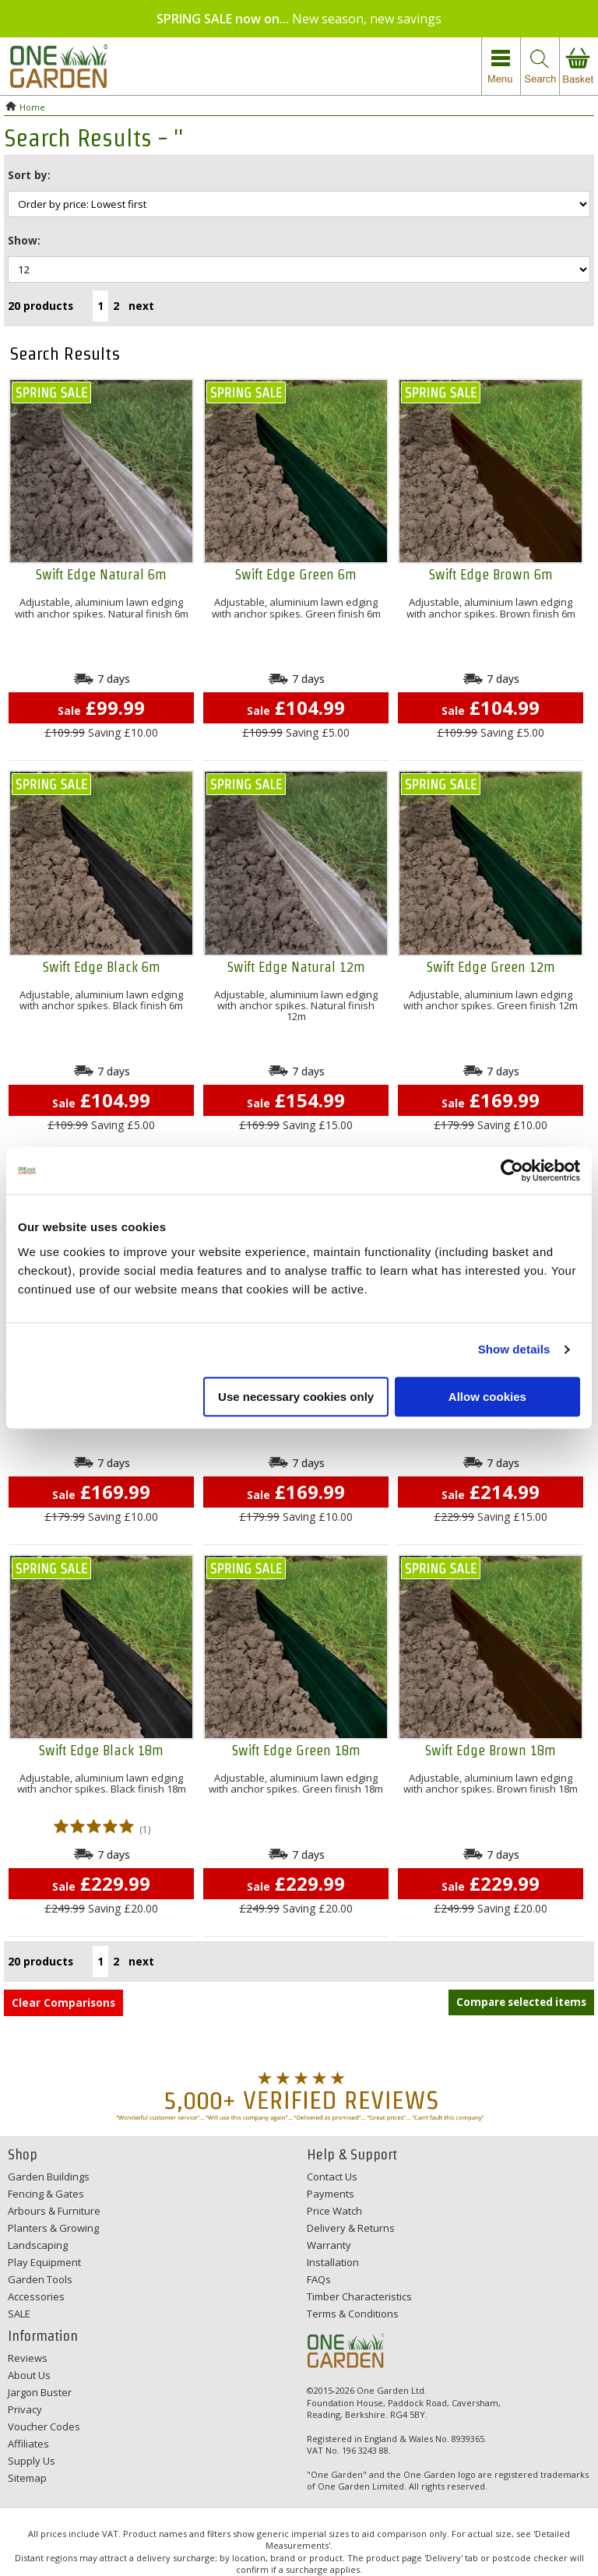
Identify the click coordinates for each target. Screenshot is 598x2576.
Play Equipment (44, 2262)
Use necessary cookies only (296, 1396)
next (141, 305)
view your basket (578, 66)
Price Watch (334, 2211)
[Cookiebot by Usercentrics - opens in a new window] (512, 1170)
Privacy (25, 2409)
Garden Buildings (49, 2177)
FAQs (319, 2279)
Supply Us (31, 2461)
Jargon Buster (40, 2392)
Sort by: (29, 174)
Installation (333, 2262)
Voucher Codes (44, 2426)
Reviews (27, 2358)
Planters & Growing (53, 2228)
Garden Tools (40, 2279)
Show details (514, 1349)
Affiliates (28, 2444)
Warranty (329, 2245)
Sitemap (27, 2478)
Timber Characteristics (359, 2296)
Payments (330, 2194)
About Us (29, 2375)
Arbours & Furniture (54, 2211)
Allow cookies (487, 1396)
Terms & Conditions (353, 2314)
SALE (19, 2314)
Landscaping (38, 2245)
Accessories (36, 2296)
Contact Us (332, 2177)
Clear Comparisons (63, 2002)
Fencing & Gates (46, 2194)
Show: (24, 240)
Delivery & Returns (351, 2228)
